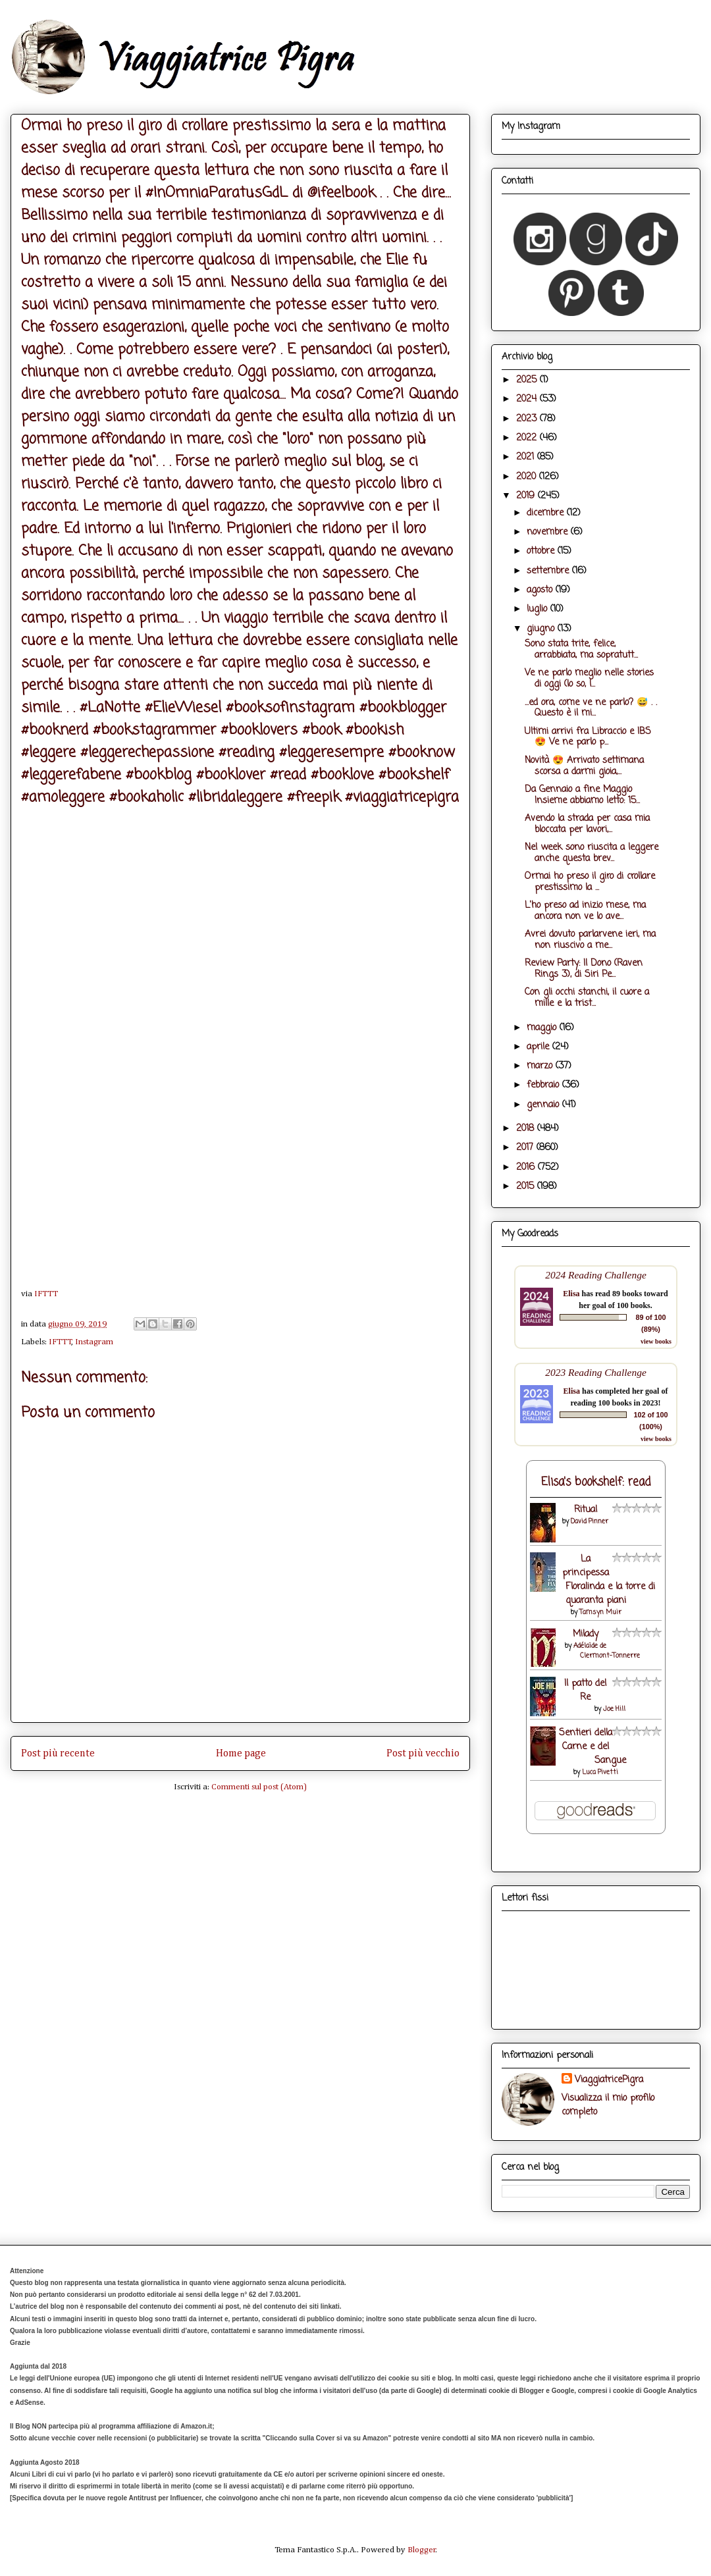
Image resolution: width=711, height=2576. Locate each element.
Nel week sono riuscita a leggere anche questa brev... (591, 853)
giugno (542, 629)
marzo (541, 1066)
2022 (528, 438)
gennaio (544, 1105)
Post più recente (58, 1753)
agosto (541, 590)
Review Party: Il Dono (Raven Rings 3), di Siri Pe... (584, 969)
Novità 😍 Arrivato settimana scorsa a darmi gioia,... (584, 766)
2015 (526, 1187)
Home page (241, 1753)
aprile (539, 1047)
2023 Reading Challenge (595, 1372)
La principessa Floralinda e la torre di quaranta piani (608, 1580)
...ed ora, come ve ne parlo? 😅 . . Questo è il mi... (591, 708)
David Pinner (589, 1522)
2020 (527, 477)
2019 (527, 496)
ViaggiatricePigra (609, 2080)
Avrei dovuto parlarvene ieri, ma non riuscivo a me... (590, 940)
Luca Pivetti (600, 1772)
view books (656, 1341)
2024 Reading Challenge (595, 1274)
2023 (528, 419)
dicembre (547, 513)
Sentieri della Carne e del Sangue (592, 1747)
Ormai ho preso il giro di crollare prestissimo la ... (590, 882)
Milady (585, 1634)
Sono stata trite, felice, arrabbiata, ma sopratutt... (581, 649)
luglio (538, 609)
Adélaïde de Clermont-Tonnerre (607, 1651)
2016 (527, 1167)
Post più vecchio (423, 1753)
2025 (528, 380)
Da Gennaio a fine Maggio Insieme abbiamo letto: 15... (582, 795)
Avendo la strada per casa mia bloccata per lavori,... (587, 824)
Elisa (571, 1293)
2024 (528, 399)
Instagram (94, 1342)
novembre (549, 532)
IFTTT (46, 1294)
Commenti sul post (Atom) (259, 1787)
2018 (526, 1129)
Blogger (422, 2550)
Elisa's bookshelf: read (596, 1482)
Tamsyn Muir (600, 1612)
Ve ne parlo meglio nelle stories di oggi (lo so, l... (589, 678)
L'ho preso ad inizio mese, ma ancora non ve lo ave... (585, 911)
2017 (526, 1148)
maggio (543, 1028)
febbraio (544, 1085)
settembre (549, 571)
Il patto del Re (585, 1690)
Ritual (585, 1510)
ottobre (542, 551)
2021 (526, 457)
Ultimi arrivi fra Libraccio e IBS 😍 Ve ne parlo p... (588, 737)
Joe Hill (614, 1709)
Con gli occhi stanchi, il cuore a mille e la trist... (587, 998)
